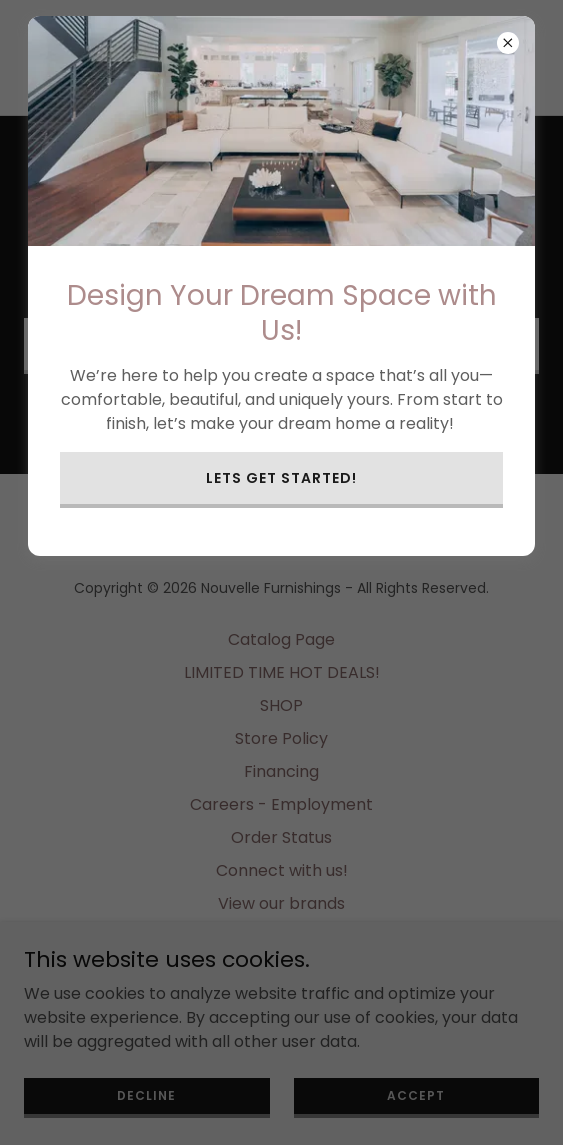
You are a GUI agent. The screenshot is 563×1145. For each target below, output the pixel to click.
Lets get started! (281, 478)
